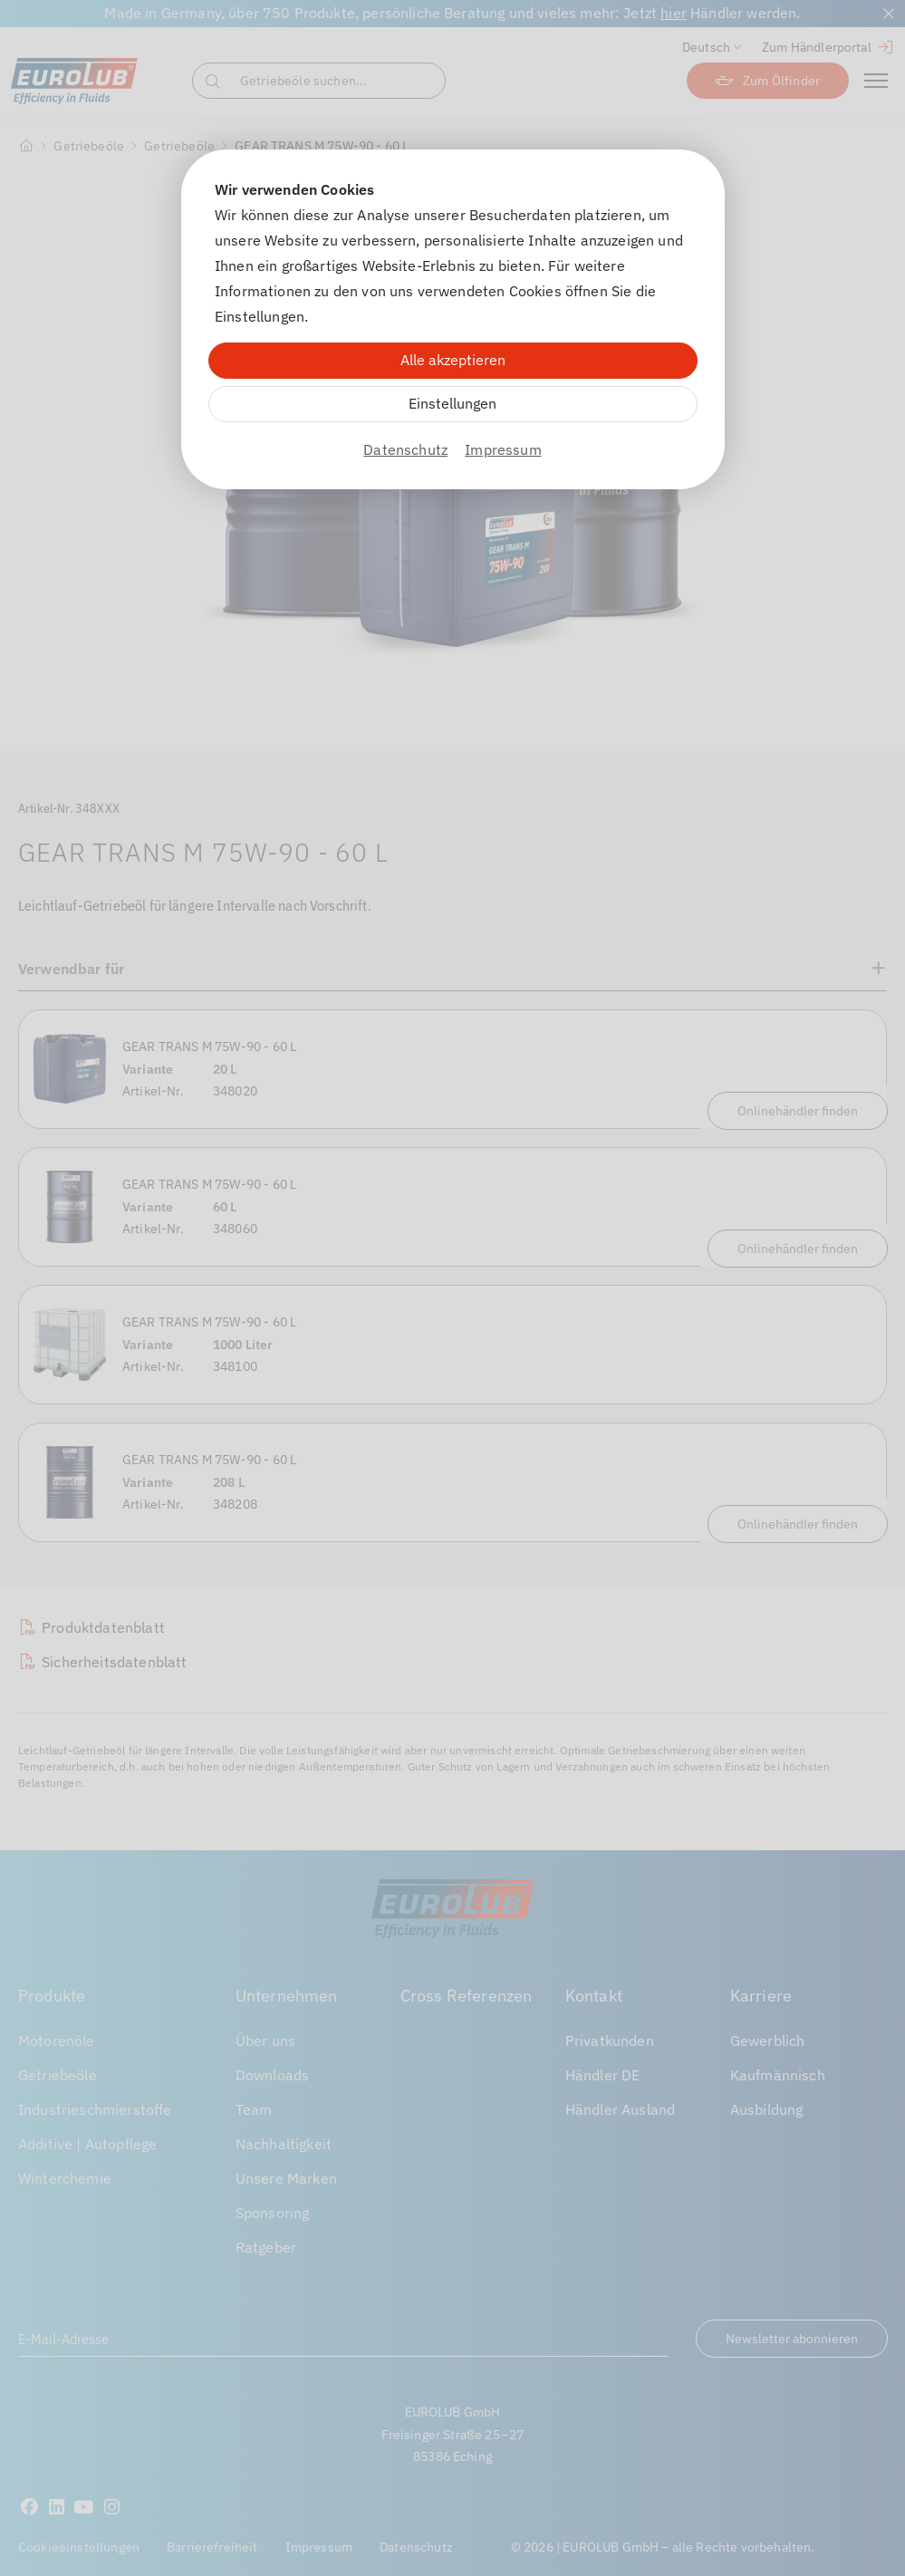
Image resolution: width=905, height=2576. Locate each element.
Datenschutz (405, 449)
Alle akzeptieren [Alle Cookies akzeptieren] (452, 360)
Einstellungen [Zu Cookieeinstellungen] (452, 403)
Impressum (503, 449)
